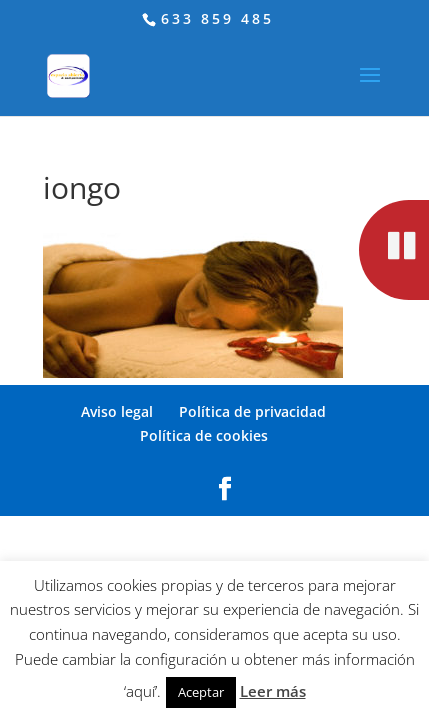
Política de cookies (204, 435)
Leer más (273, 691)
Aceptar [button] (201, 692)
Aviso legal (117, 411)
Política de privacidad (252, 411)
